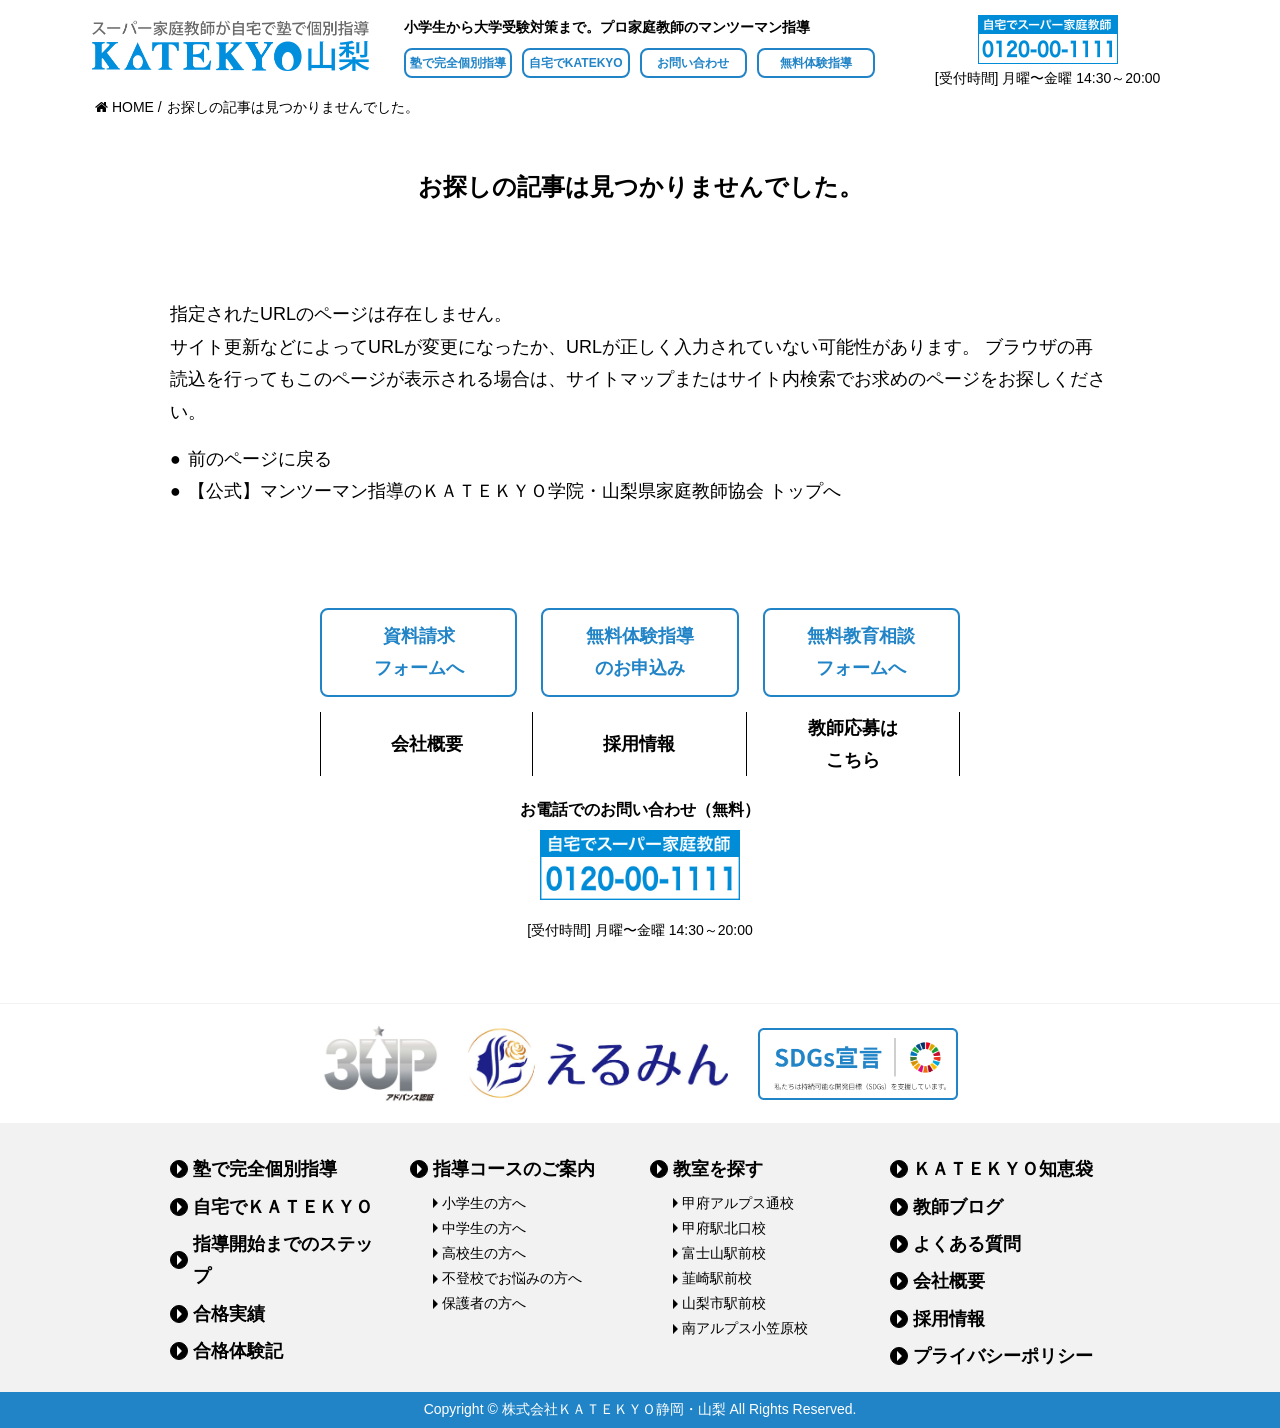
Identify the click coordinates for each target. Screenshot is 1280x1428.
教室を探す (718, 1169)
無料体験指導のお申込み (640, 652)
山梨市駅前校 (724, 1303)
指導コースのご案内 (514, 1169)
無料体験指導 (816, 63)
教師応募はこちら (853, 744)
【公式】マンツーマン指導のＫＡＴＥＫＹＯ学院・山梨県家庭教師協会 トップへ (514, 491)
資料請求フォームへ (419, 652)
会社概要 (427, 744)
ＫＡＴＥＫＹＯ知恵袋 (1003, 1169)
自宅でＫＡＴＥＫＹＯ (283, 1207)
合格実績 (229, 1314)
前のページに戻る (260, 459)
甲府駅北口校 (724, 1228)
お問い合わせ (693, 63)
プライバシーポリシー (1003, 1356)
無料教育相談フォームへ (861, 652)
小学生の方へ (484, 1203)
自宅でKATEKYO (576, 63)
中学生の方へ (484, 1228)
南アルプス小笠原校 (745, 1328)
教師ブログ (958, 1207)
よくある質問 (967, 1244)
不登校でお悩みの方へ (512, 1278)
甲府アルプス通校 (738, 1203)
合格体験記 (238, 1351)
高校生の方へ (484, 1253)
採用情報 (639, 744)
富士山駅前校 (724, 1253)
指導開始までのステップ (283, 1260)
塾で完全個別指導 (458, 63)
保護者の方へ (484, 1303)
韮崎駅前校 (717, 1278)
